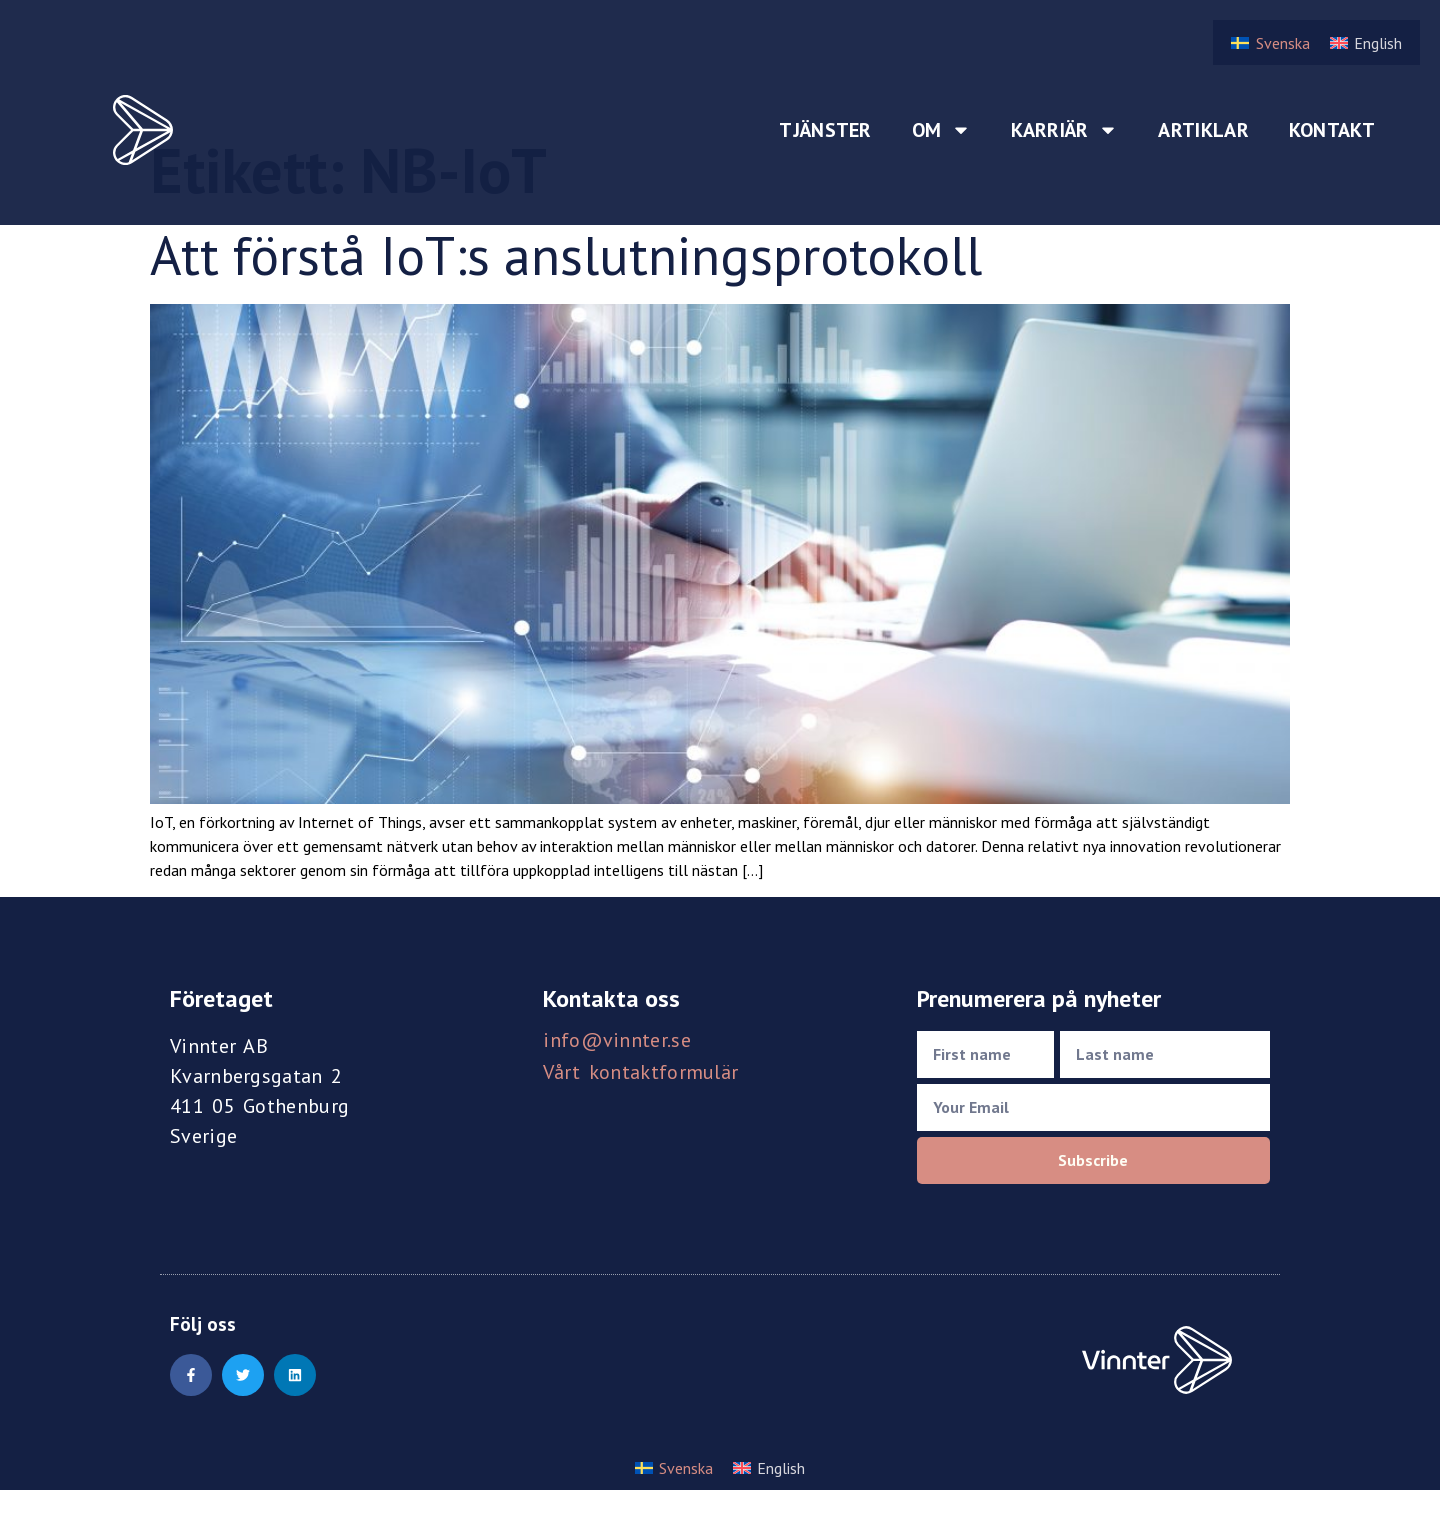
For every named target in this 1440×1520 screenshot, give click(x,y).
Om (942, 130)
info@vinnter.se (617, 1040)
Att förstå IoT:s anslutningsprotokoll (566, 255)
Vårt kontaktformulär (640, 1072)
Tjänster (825, 130)
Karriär (1064, 130)
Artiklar (1203, 130)
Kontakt (1332, 130)
